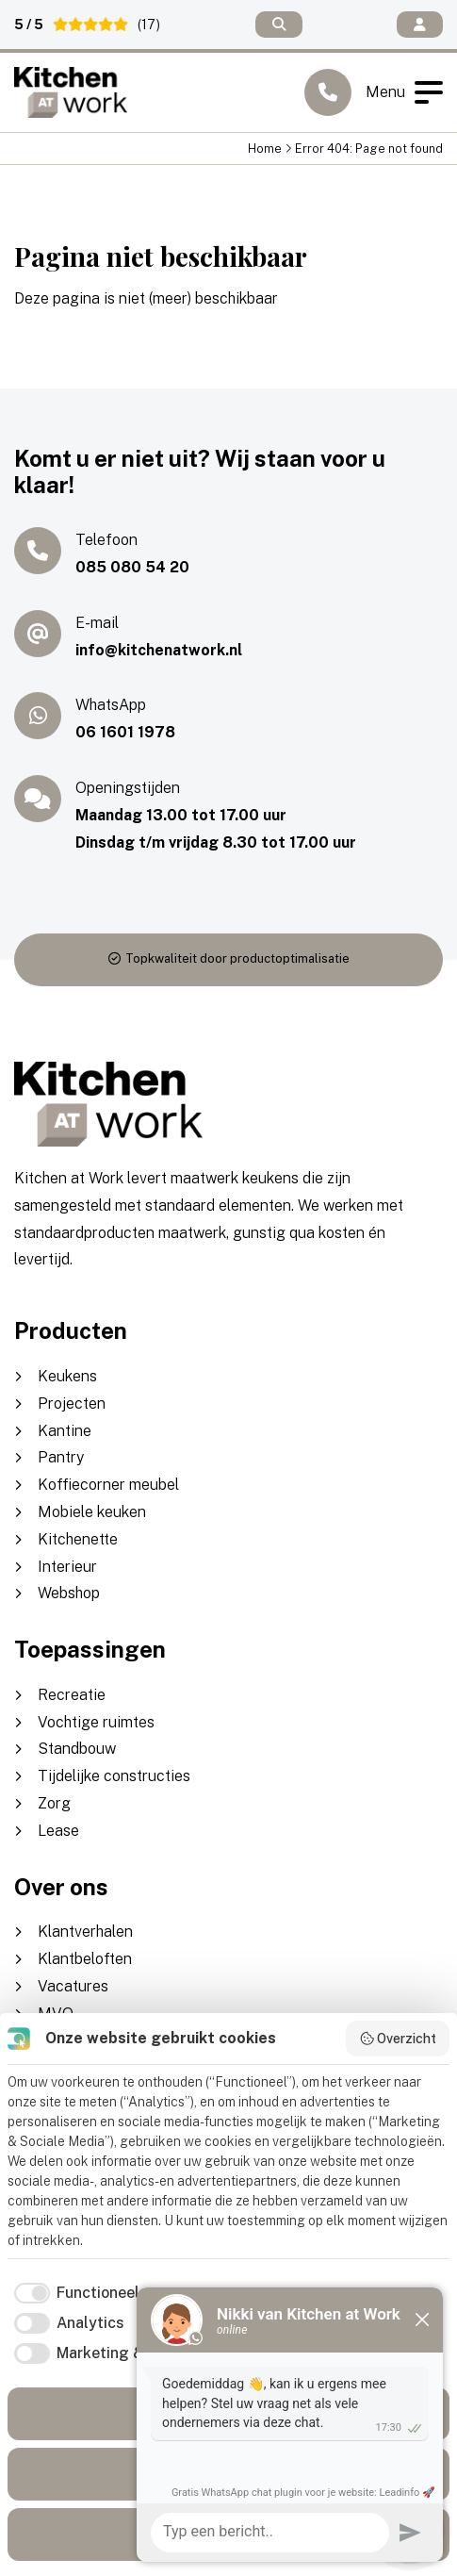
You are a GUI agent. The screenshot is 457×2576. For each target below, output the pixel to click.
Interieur (67, 1567)
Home (265, 148)
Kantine (64, 1431)
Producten (70, 1330)
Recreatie (72, 1695)
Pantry (61, 1457)
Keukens (67, 1376)
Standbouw (77, 1749)
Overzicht (398, 2038)
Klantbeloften (85, 1959)
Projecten (72, 1403)
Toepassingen (90, 1649)
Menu (404, 92)
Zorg (54, 1803)
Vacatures (73, 1986)
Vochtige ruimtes (96, 1722)
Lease (58, 1831)
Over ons (61, 1887)
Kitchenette (78, 1539)
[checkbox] (73, 2293)
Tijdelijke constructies (114, 1776)
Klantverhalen (85, 1931)
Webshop (69, 1593)
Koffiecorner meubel (108, 1485)
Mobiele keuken (92, 1512)
